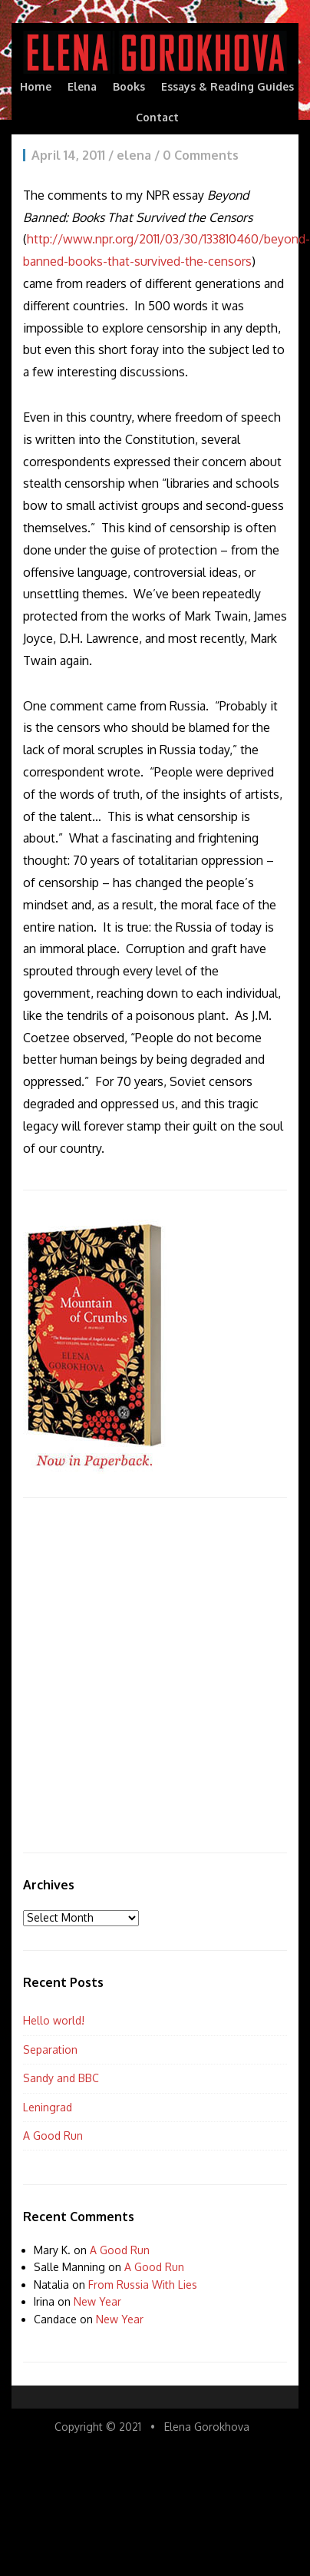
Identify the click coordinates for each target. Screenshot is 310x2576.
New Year (97, 2301)
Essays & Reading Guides (227, 86)
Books (129, 86)
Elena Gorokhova (206, 2426)
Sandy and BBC (61, 2077)
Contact (157, 117)
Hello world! (53, 2020)
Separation (50, 2049)
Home (35, 86)
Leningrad (47, 2107)
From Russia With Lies (142, 2284)
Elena (82, 86)
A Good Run (53, 2135)
